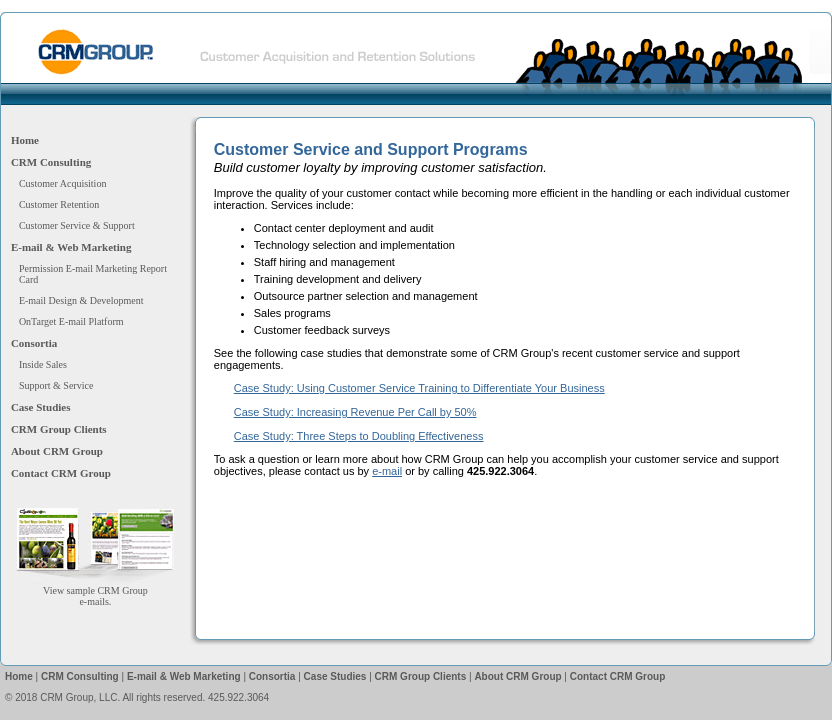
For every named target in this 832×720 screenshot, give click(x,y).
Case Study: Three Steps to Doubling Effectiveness (359, 436)
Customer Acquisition (63, 183)
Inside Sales (43, 364)
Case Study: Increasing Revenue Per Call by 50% (355, 412)
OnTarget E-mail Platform (71, 321)
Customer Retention (59, 204)
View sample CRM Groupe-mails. (95, 591)
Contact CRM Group (61, 473)
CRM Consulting (51, 162)
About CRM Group (57, 451)
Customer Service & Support (77, 225)
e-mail (387, 471)
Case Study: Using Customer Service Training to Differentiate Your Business (419, 388)
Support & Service (56, 385)
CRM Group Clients (59, 429)
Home (25, 140)
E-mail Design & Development (81, 300)
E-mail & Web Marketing (71, 247)
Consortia (34, 343)
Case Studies (41, 407)
